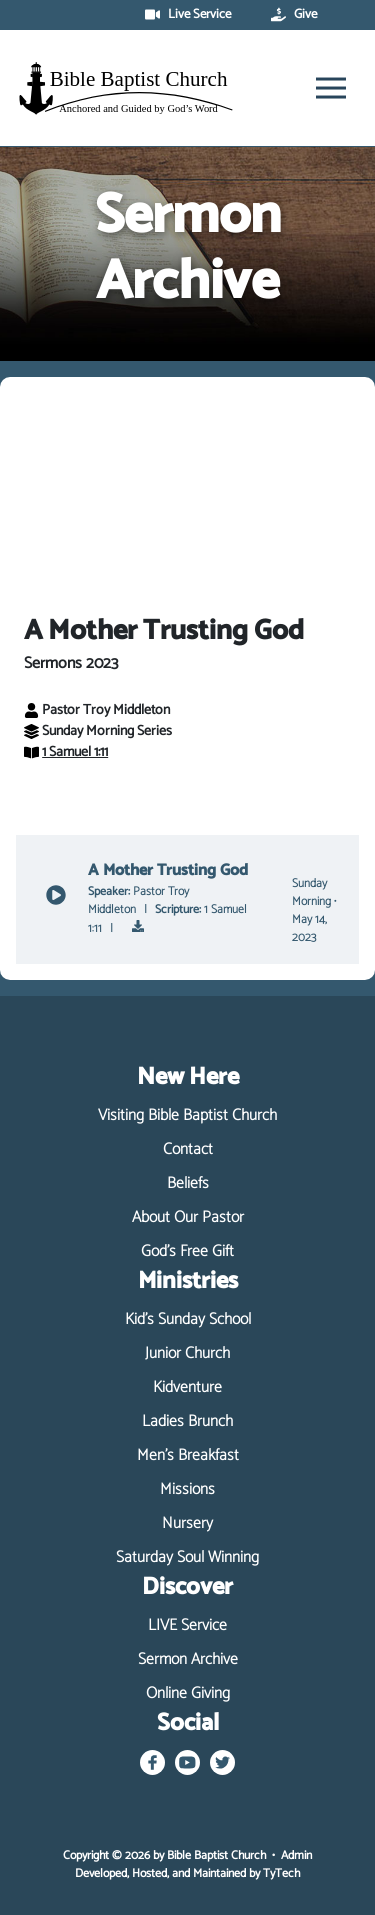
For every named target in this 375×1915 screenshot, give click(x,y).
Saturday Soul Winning (187, 1558)
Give (294, 15)
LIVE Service (187, 1626)
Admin (296, 1855)
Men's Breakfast (188, 1456)
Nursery (187, 1524)
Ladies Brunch (187, 1422)
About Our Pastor (188, 1218)
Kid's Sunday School (188, 1320)
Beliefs (188, 1184)
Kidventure (187, 1388)
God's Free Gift (187, 1252)
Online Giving (188, 1694)
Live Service (188, 15)
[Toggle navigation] (331, 88)
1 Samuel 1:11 (66, 752)
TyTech (281, 1873)
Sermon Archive (188, 1660)
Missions (187, 1490)
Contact (188, 1150)
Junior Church (187, 1354)
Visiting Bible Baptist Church (187, 1116)
